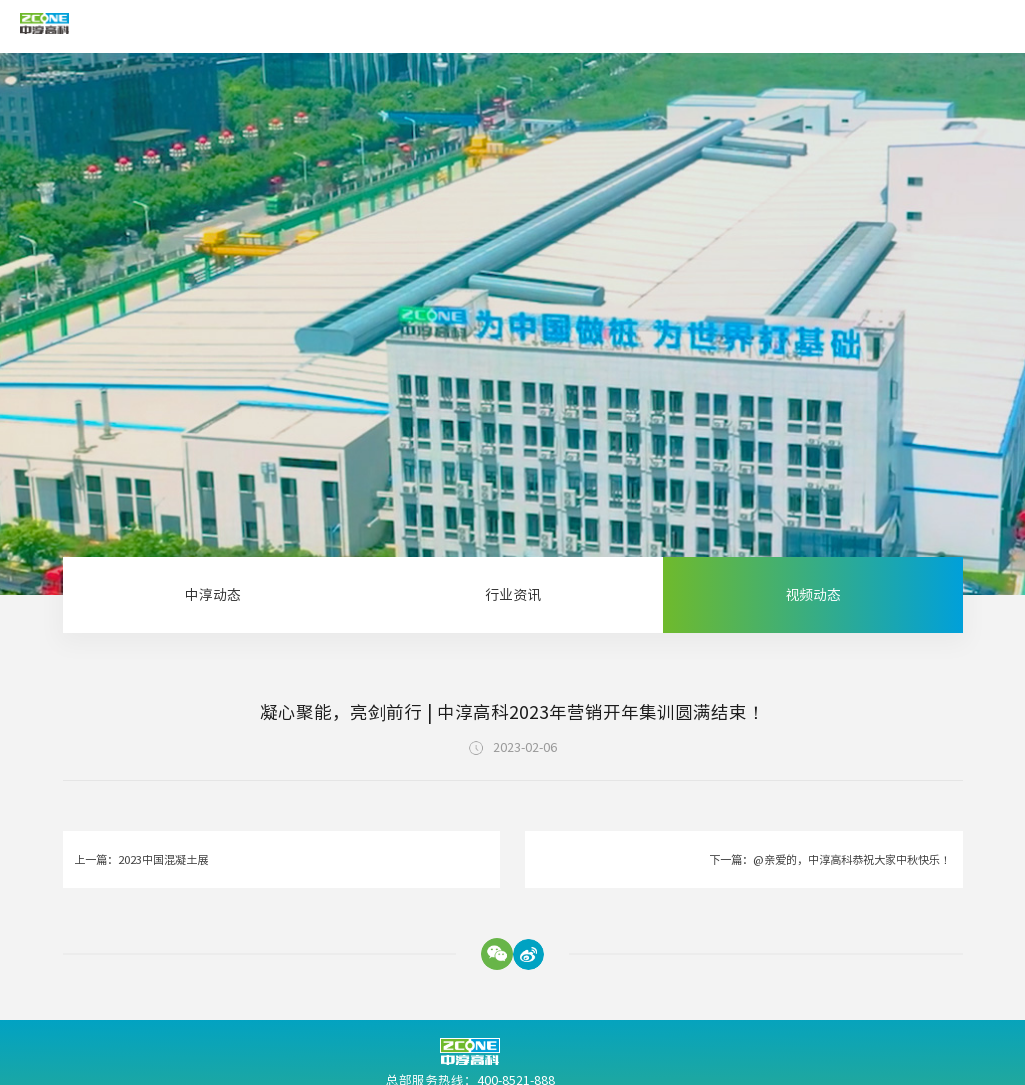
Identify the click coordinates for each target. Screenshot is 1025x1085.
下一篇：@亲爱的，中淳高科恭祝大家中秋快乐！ (830, 859)
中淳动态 (213, 595)
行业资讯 (513, 595)
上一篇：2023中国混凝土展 (141, 859)
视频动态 (813, 595)
